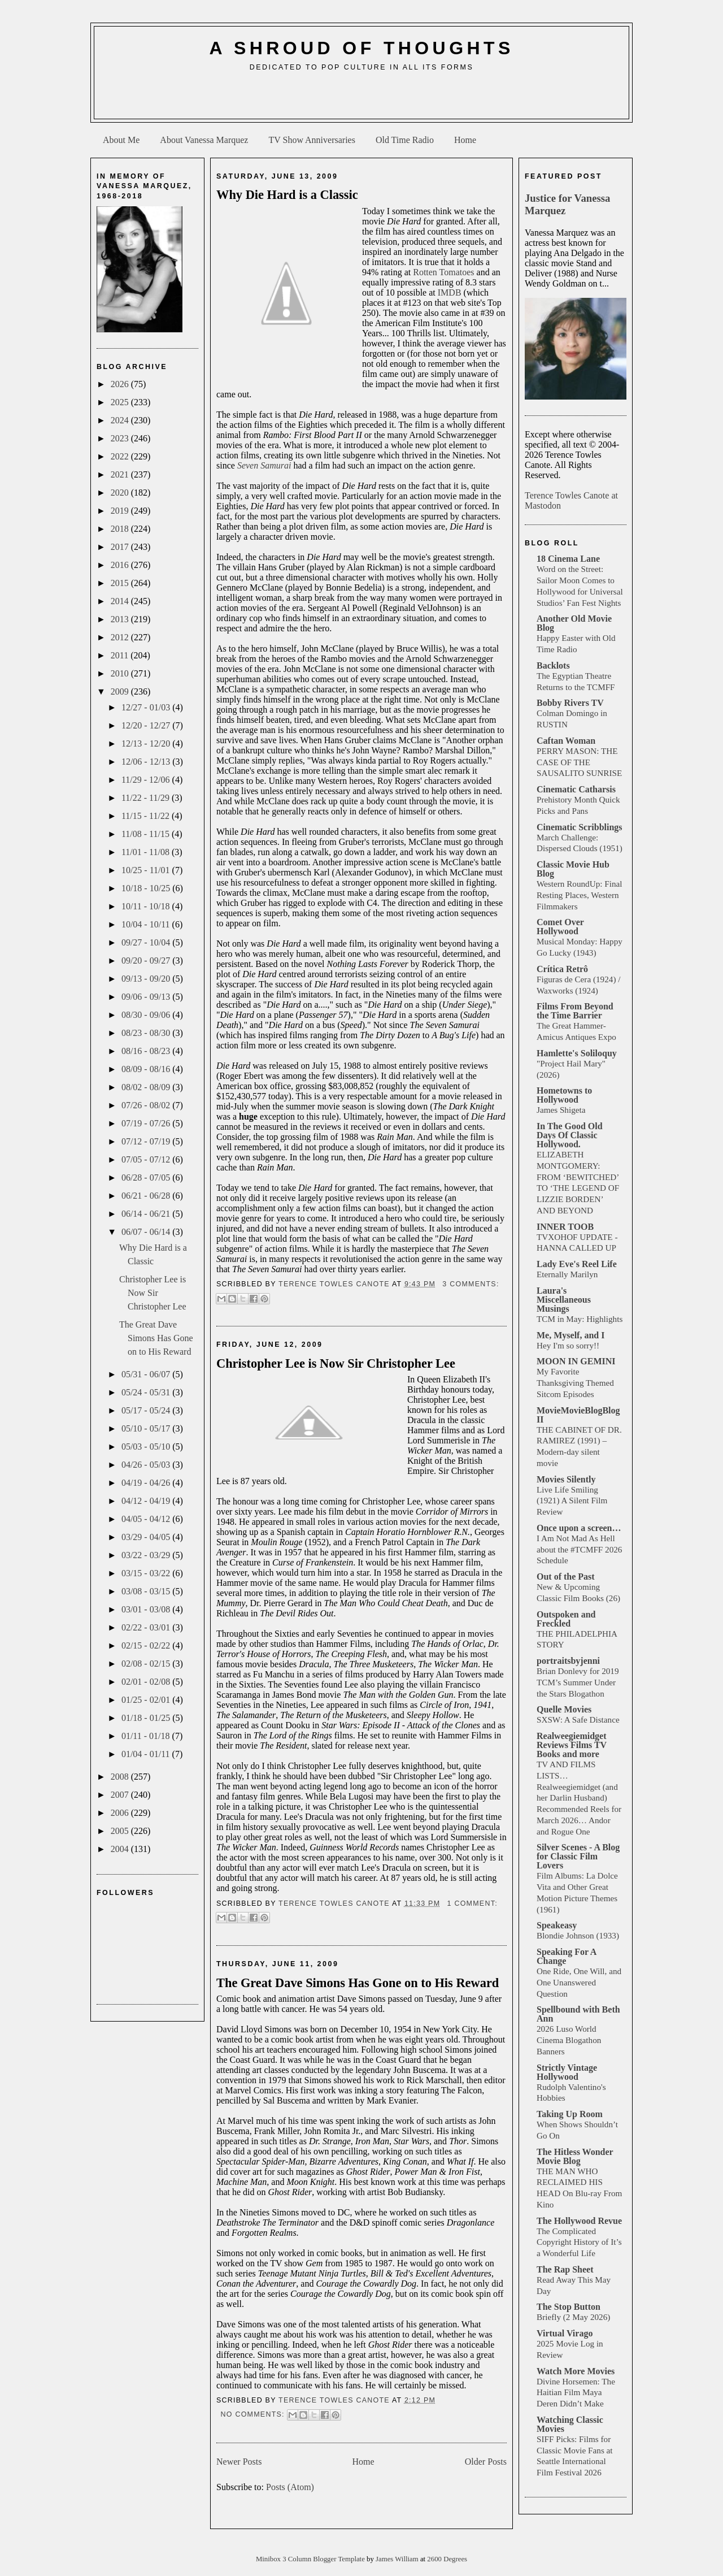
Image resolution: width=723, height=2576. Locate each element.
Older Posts (486, 2461)
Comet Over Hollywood (560, 926)
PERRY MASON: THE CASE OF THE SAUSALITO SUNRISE (579, 762)
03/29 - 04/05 (146, 1537)
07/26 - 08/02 (146, 1105)
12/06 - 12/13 (146, 761)
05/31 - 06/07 (146, 1374)
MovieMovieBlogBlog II (578, 1415)
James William (398, 2559)
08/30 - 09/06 (146, 1015)
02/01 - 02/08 (146, 1681)
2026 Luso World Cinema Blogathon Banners (569, 2040)
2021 (121, 474)
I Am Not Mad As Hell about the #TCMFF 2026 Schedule (579, 1549)
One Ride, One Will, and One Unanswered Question (579, 1982)
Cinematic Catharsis (576, 789)
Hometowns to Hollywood (564, 1095)
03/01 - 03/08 (146, 1609)
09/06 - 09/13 (146, 996)
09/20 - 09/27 (146, 960)
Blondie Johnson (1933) (578, 1935)
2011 (120, 655)
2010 (121, 673)
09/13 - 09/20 (146, 978)
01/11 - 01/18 (146, 1736)
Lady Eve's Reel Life (577, 1264)
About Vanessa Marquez (204, 140)
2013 (121, 619)
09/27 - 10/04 (146, 942)
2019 (121, 510)
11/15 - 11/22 (146, 816)
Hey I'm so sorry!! (568, 1345)
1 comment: (472, 1903)
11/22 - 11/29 (146, 798)
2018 (121, 529)
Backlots (553, 665)
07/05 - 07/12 (146, 1159)
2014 (121, 601)
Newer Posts (239, 2461)
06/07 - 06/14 (146, 1232)
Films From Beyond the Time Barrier (575, 1010)
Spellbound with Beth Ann (578, 2014)
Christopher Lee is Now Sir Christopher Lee (152, 1292)
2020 (121, 492)
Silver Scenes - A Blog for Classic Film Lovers (578, 1856)
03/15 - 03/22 (146, 1573)
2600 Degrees (447, 2559)
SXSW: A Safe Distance (578, 1719)
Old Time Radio (405, 140)
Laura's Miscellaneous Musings (564, 1299)
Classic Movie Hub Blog (573, 869)
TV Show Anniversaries (311, 140)
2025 (121, 402)
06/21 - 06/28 (146, 1195)
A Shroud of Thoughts (361, 48)
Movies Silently (566, 1479)
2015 (121, 583)
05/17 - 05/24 (146, 1410)
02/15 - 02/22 (146, 1645)
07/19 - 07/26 (146, 1123)
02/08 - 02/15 (146, 1663)
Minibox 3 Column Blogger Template (311, 2559)
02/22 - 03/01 (146, 1627)
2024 (121, 420)
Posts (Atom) (290, 2487)
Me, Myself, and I (570, 1335)
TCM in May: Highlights (579, 1319)
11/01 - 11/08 (146, 852)
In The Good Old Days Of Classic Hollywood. (570, 1135)
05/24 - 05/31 (146, 1392)
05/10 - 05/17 (146, 1428)
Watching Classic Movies (570, 2424)
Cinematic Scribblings (579, 827)
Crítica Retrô (562, 969)
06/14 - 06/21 (146, 1213)
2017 (121, 547)
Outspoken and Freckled (566, 1619)
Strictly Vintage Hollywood (567, 2072)
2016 (121, 565)
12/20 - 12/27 (146, 725)
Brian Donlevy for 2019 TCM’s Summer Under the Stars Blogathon (578, 1682)
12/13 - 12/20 (146, 743)
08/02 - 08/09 (146, 1087)
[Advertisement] (361, 99)
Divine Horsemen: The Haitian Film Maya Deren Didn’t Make (576, 2392)
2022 (121, 456)
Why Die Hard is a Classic (287, 195)
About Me (121, 140)
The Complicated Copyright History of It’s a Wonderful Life (579, 2242)
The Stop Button (568, 2307)
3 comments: (470, 1284)
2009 (121, 691)
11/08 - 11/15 (146, 834)
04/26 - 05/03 (146, 1464)
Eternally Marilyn (567, 1274)
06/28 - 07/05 (146, 1177)
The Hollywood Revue (579, 2221)
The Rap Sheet (565, 2269)
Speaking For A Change (566, 1956)
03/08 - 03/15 (146, 1591)
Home (465, 140)
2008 (121, 1776)
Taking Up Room (570, 2114)
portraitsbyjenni (568, 1661)
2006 (121, 1813)
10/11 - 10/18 (146, 906)
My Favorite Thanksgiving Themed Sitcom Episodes (575, 1383)
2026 (121, 384)
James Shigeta (561, 1109)
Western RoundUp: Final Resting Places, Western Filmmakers (579, 895)
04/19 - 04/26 (146, 1483)
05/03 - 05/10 (146, 1446)
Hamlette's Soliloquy (577, 1053)
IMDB (449, 292)
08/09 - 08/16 (146, 1069)
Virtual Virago (565, 2333)
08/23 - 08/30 (146, 1033)
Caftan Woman (566, 740)
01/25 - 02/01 (146, 1700)
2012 (121, 637)
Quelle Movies (564, 1709)
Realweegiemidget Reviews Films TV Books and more (572, 1745)
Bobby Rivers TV (570, 703)
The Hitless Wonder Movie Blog (575, 2156)
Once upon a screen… (579, 1528)
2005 (121, 1831)
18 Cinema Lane (568, 558)
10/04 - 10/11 (146, 924)
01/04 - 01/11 (146, 1754)
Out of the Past (566, 1576)
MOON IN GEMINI (576, 1361)
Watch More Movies (576, 2371)
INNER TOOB (565, 1226)
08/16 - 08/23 (146, 1051)
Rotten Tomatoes (443, 272)
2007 (121, 1794)
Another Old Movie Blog (574, 623)
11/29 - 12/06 (146, 779)
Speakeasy (557, 1925)
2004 (121, 1849)
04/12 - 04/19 (146, 1501)
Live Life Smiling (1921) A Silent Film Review (572, 1501)
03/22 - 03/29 (146, 1555)
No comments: (253, 2414)
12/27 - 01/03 (146, 707)
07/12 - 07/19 (146, 1141)
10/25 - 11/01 (146, 870)
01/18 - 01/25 (146, 1718)
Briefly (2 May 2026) (573, 2317)
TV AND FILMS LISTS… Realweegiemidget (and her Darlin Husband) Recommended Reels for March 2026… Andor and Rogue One (579, 1797)
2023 (121, 438)
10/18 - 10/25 (146, 888)
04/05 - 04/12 (146, 1519)
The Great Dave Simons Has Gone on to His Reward (156, 1338)
